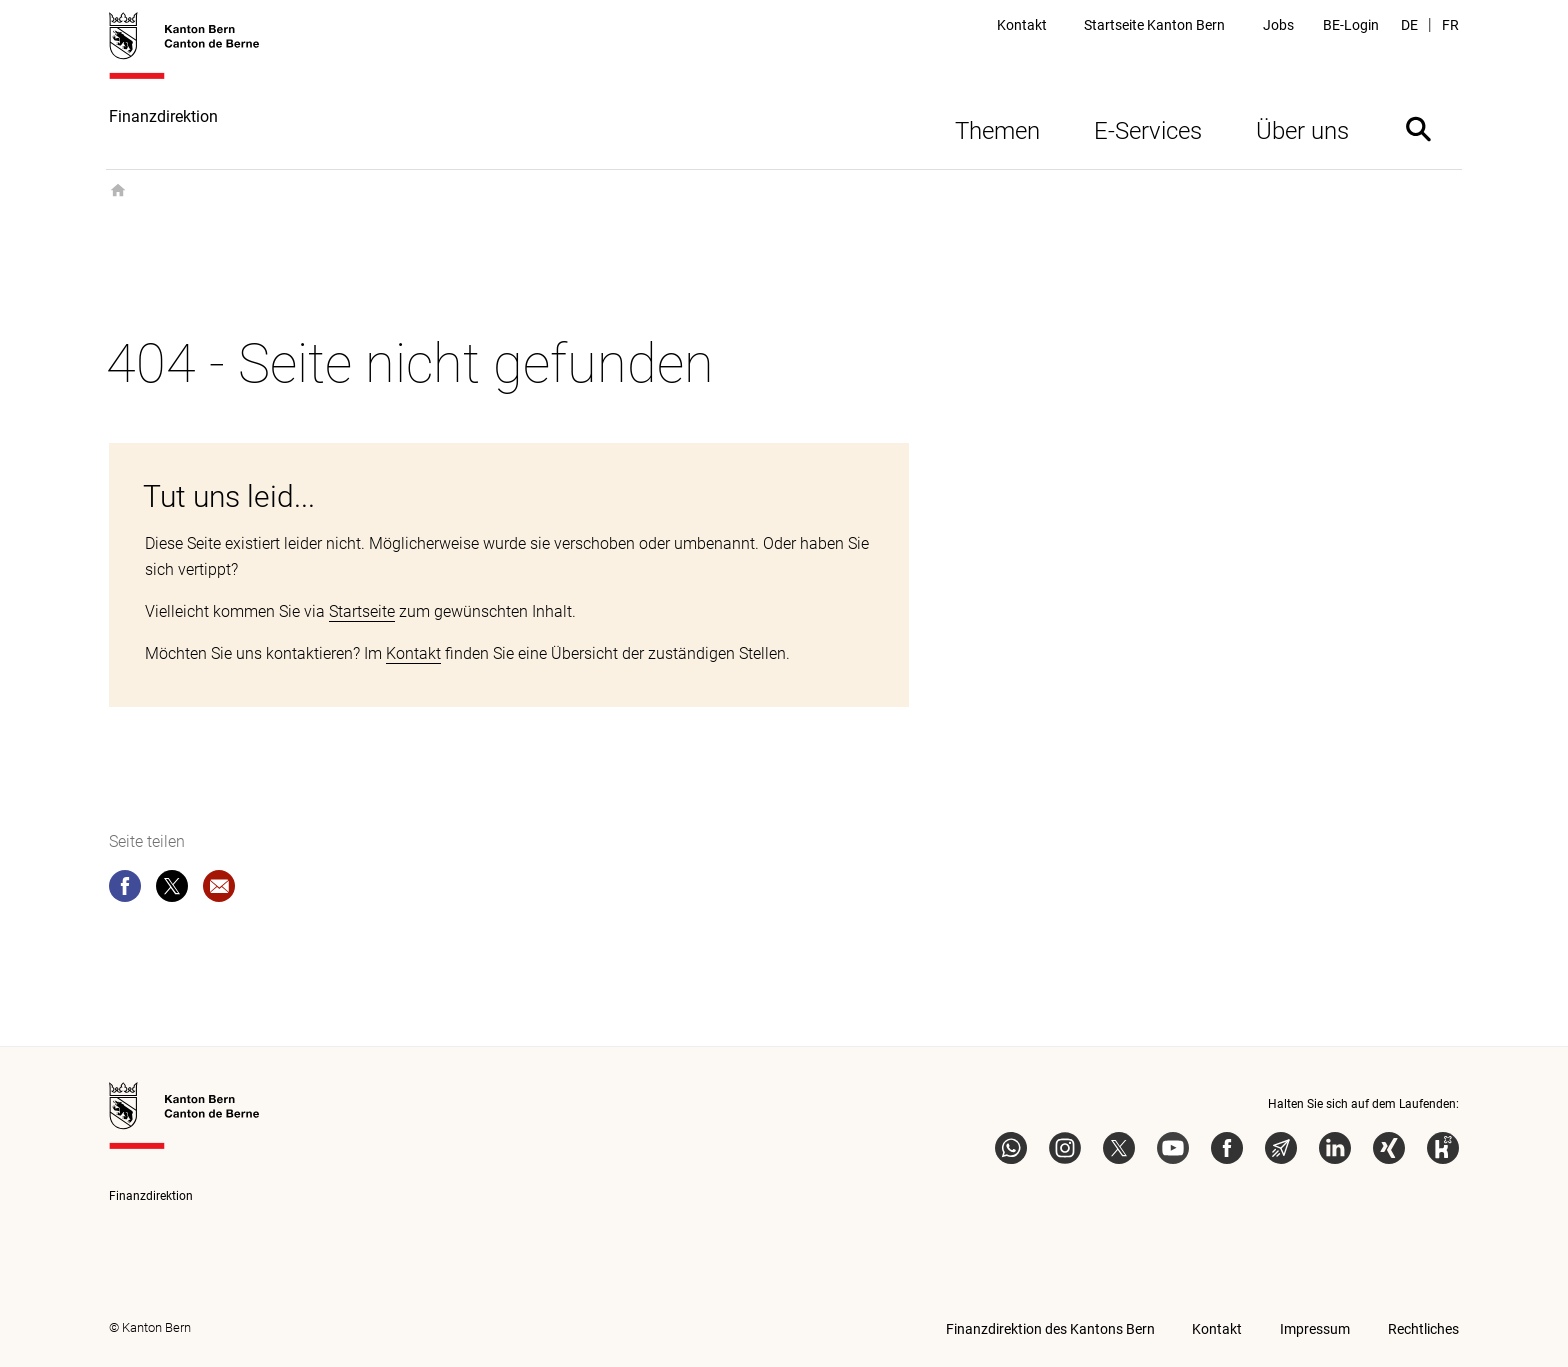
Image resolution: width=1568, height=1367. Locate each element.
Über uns (1302, 131)
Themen (997, 131)
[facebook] (125, 890)
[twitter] (172, 890)
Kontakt (413, 653)
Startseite (362, 611)
